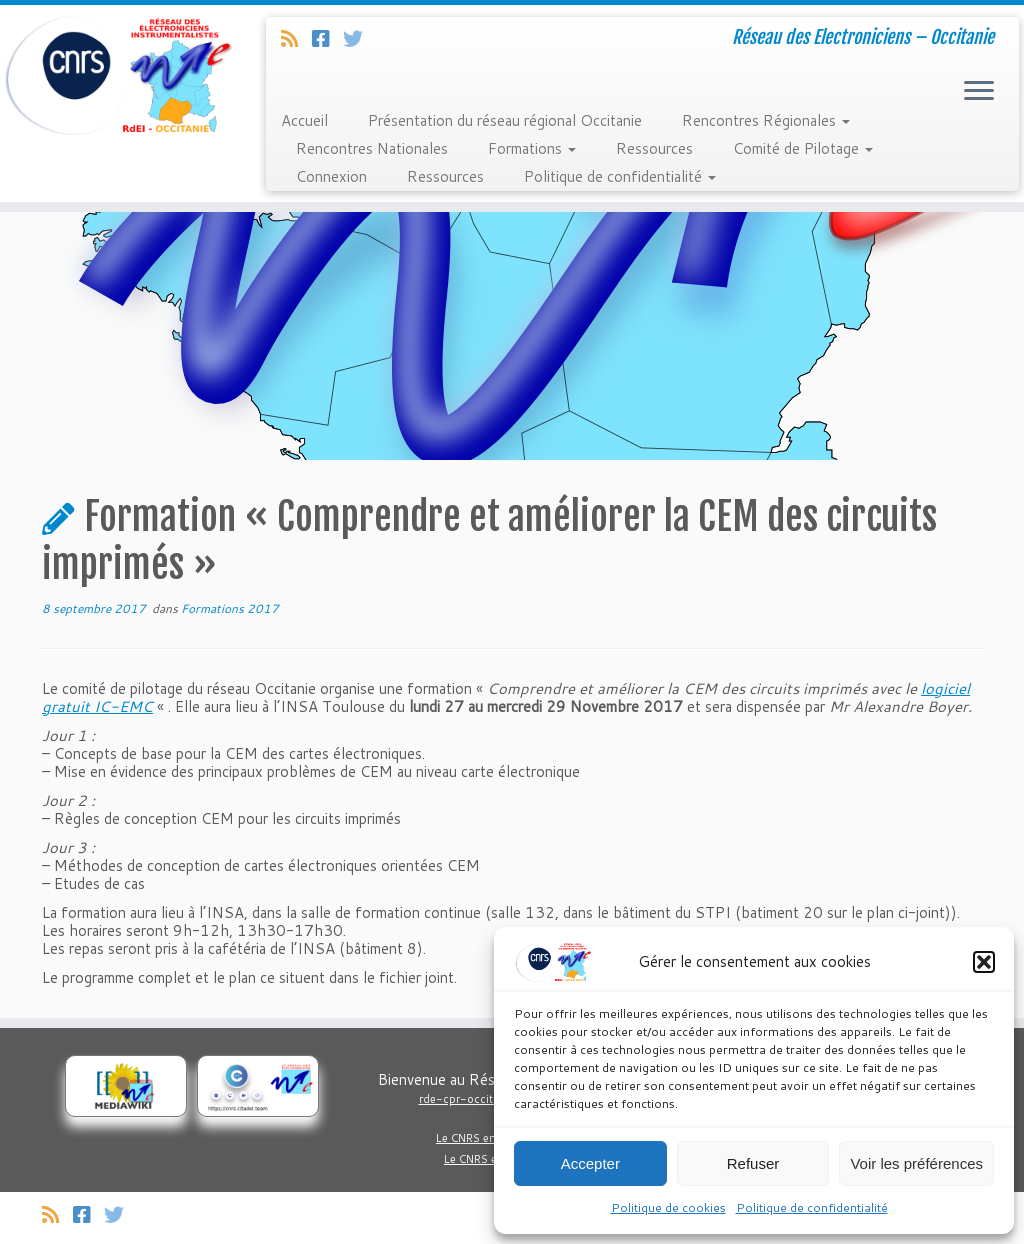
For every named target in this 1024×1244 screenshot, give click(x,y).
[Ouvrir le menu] (979, 92)
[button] (984, 962)
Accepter (590, 1163)
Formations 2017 (230, 608)
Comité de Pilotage (803, 148)
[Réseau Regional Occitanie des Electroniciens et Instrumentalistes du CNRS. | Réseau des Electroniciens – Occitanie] (120, 75)
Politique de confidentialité (812, 1207)
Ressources (654, 148)
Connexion (331, 176)
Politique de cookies (668, 1207)
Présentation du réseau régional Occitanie (505, 120)
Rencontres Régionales (766, 120)
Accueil (304, 120)
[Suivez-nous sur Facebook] (327, 38)
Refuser (753, 1163)
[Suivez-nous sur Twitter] (359, 38)
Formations (532, 148)
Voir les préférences (916, 1163)
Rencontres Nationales (372, 148)
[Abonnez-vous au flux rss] (296, 38)
